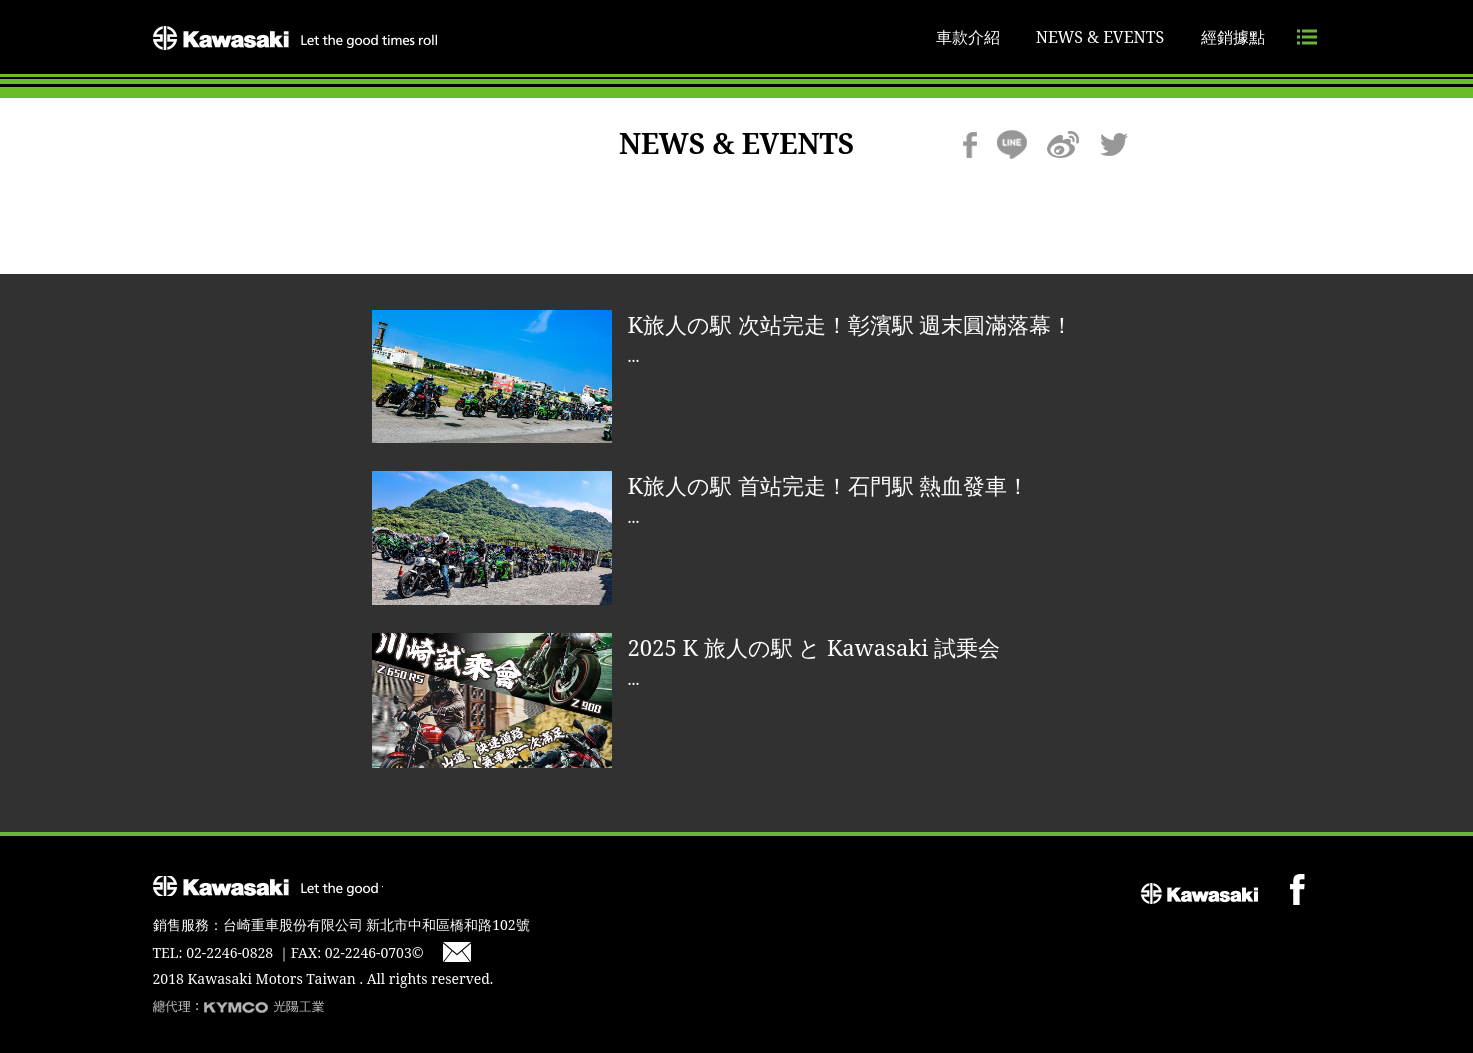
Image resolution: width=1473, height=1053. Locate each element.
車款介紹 (968, 37)
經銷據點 (1233, 37)
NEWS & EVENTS (1100, 37)
